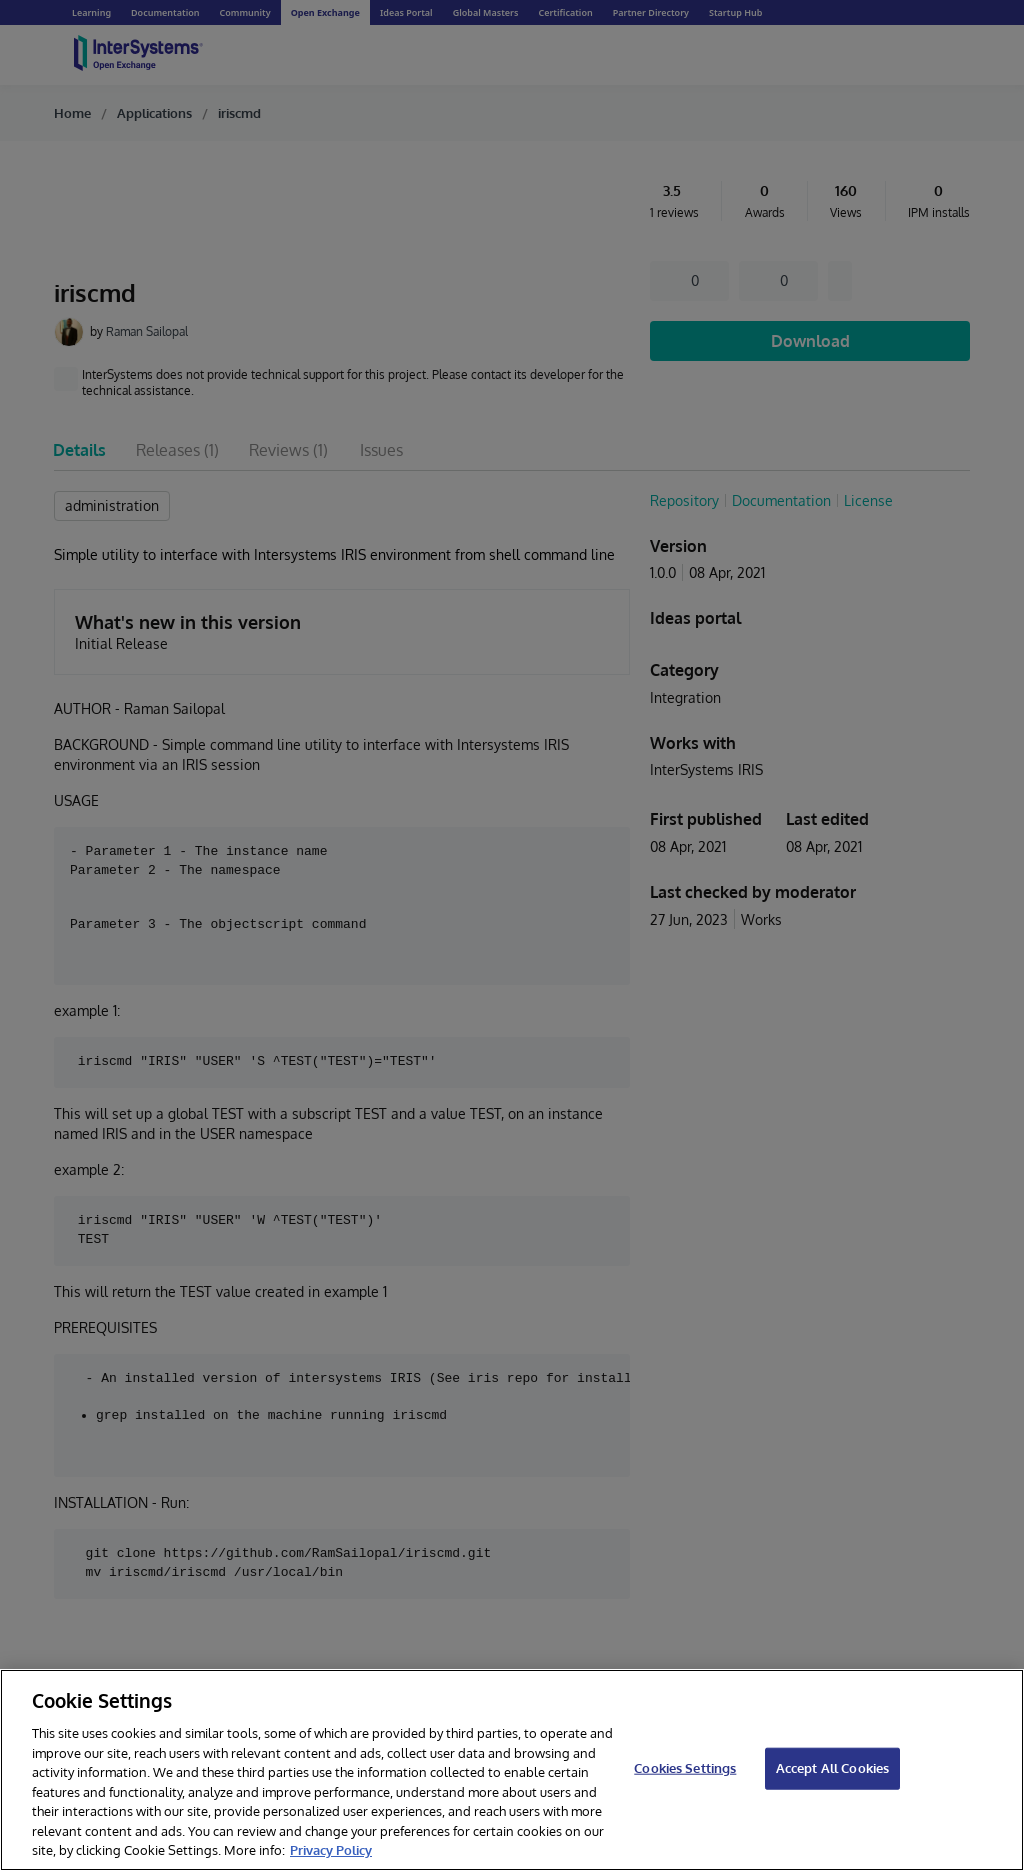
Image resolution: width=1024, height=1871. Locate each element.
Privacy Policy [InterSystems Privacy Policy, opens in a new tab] (331, 1850)
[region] (512, 1770)
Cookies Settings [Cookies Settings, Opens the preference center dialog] (685, 1768)
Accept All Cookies (832, 1768)
